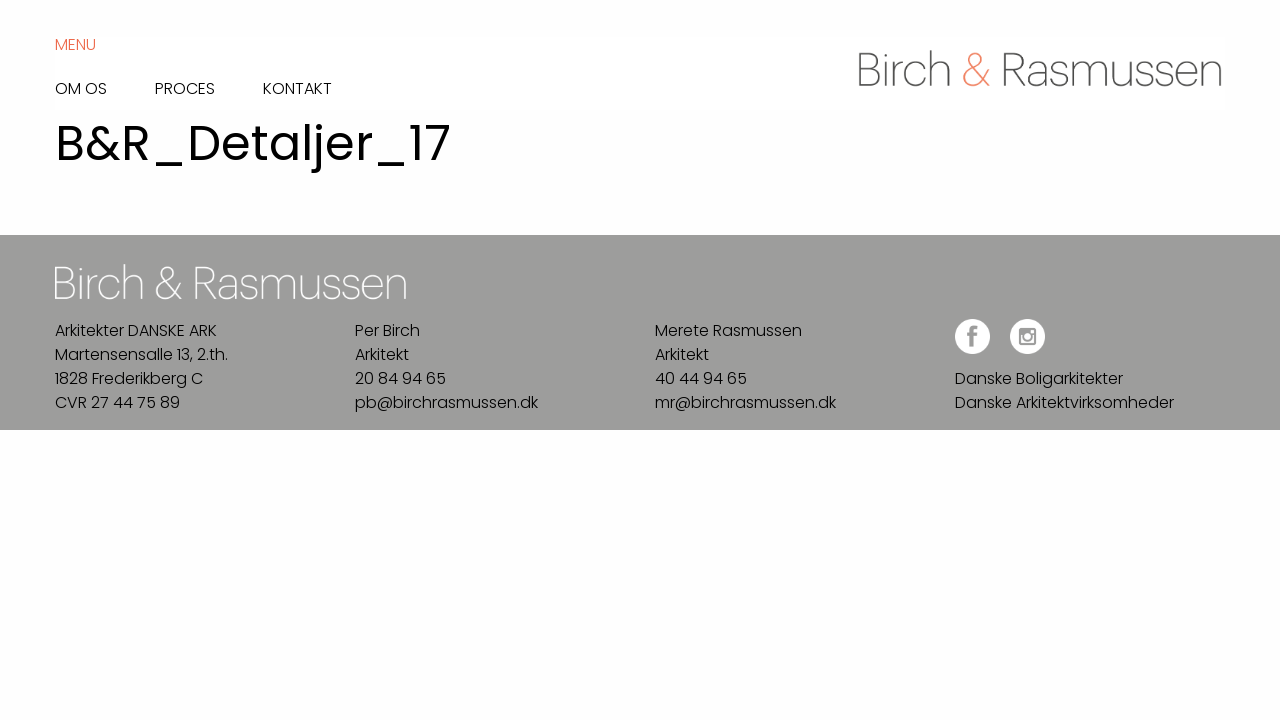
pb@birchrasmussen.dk (446, 402)
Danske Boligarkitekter (1039, 378)
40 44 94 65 (701, 378)
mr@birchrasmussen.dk (745, 402)
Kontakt (297, 87)
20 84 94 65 (400, 378)
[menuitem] (105, 83)
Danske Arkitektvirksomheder (1064, 402)
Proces (185, 87)
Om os (81, 87)
